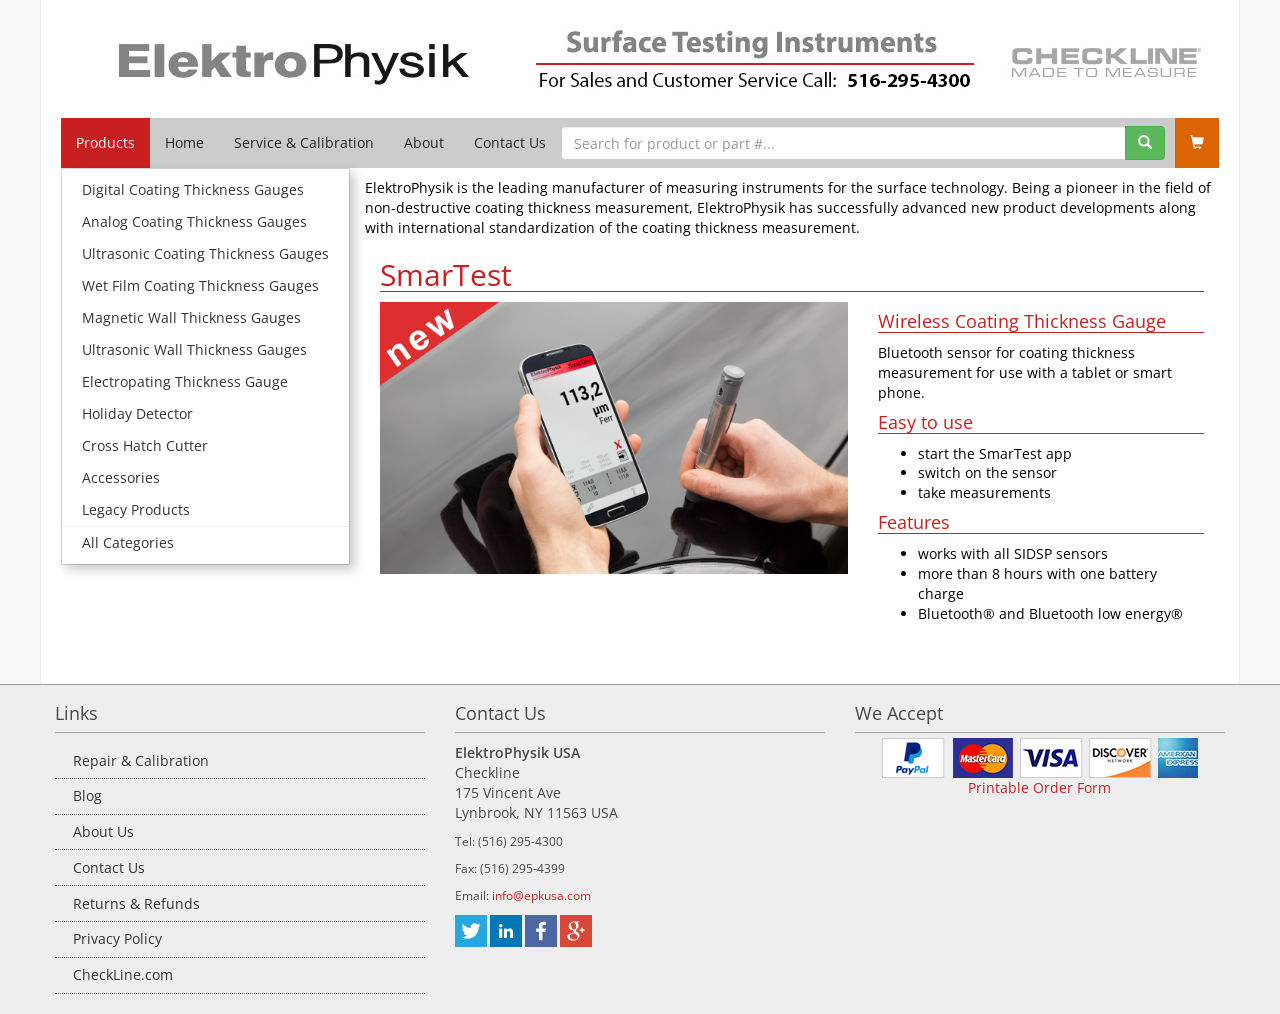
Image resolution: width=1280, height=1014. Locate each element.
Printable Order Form (1039, 787)
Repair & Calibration (141, 760)
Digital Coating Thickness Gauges (193, 189)
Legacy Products (136, 509)
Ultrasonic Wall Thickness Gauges (194, 349)
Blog (87, 795)
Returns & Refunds (136, 903)
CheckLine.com (123, 974)
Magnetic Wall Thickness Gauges (191, 317)
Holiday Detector (137, 413)
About (424, 142)
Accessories (121, 477)
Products (105, 142)
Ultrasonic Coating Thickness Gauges (205, 253)
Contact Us (510, 142)
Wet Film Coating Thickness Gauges (200, 285)
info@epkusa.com (541, 895)
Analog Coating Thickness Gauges (194, 221)
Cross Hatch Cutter (145, 445)
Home (184, 142)
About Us (103, 831)
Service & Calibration (304, 142)
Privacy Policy (117, 938)
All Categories (128, 542)
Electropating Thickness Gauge (185, 381)
